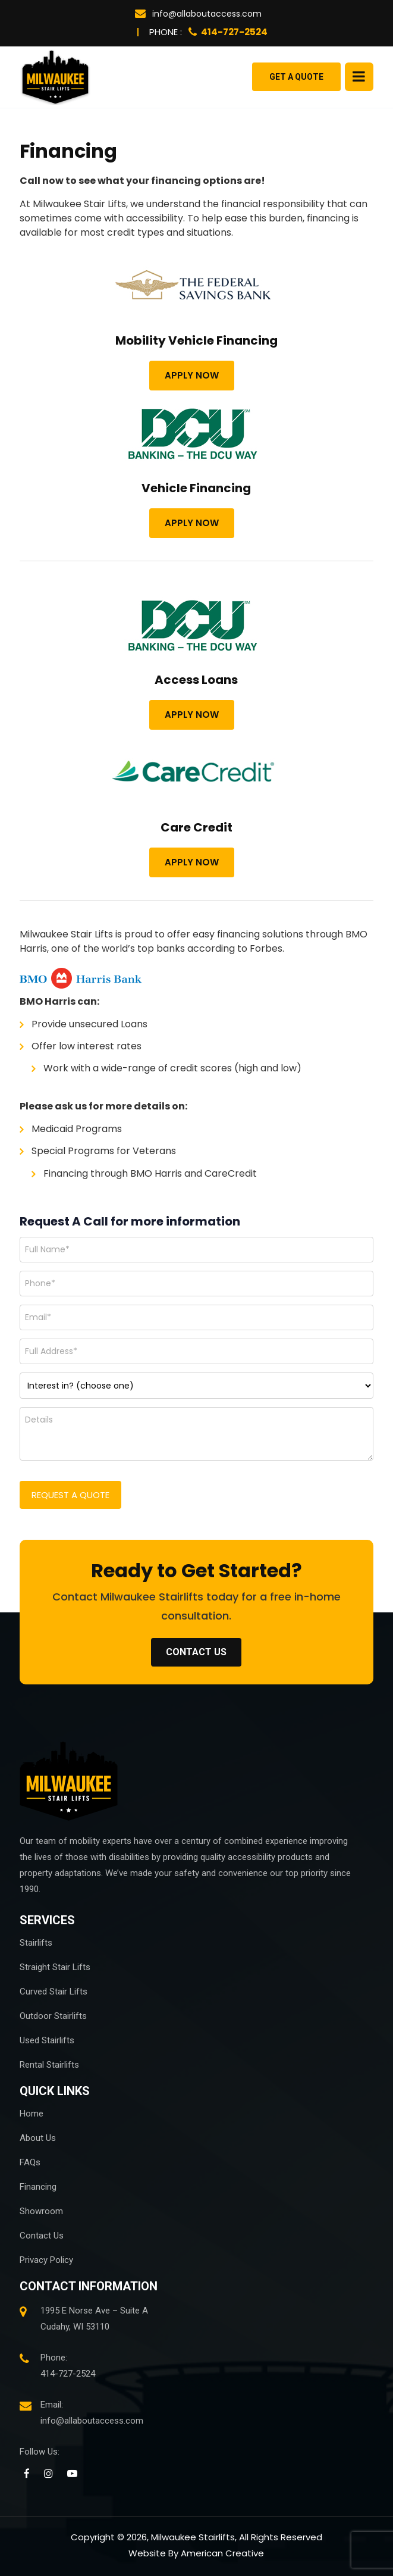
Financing (38, 2186)
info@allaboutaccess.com (198, 14)
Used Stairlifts (47, 2040)
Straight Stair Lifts (55, 1967)
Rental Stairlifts (49, 2064)
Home (31, 2113)
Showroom (41, 2211)
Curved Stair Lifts (53, 1991)
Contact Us (42, 2235)
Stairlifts (36, 1942)
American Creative (222, 2553)
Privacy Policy (46, 2260)
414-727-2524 (228, 32)
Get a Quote (296, 77)
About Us (38, 2138)
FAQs (30, 2162)
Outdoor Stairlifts (53, 2016)
